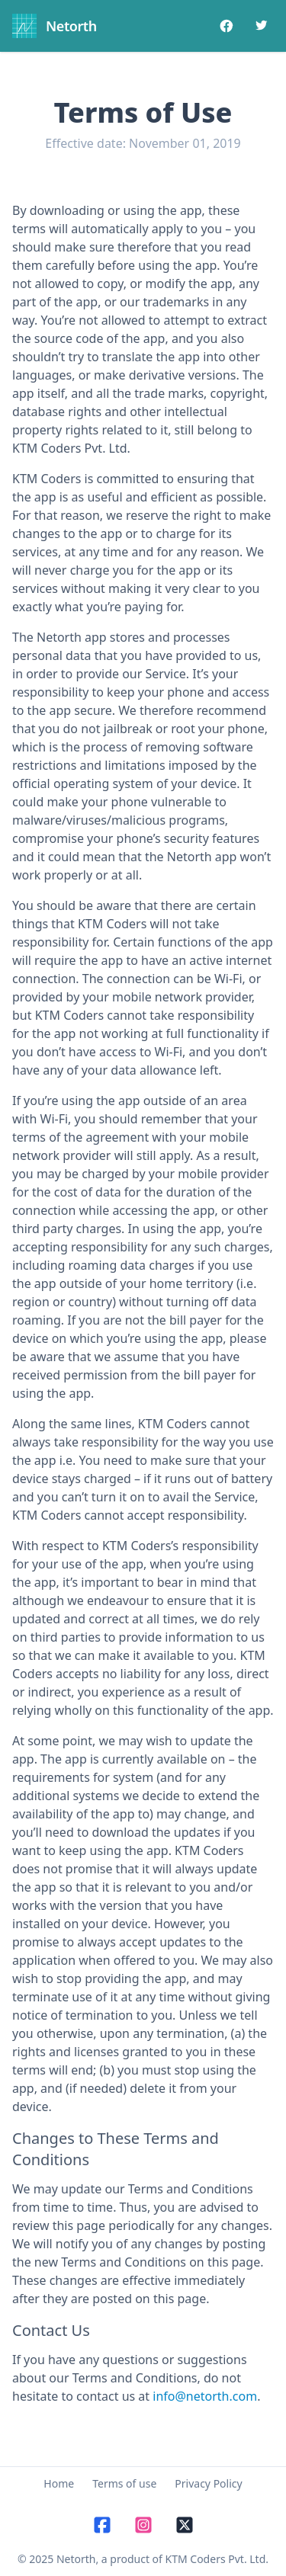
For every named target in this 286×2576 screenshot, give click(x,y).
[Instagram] (143, 2526)
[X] (184, 2526)
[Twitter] (260, 26)
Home (58, 2483)
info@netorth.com (205, 2396)
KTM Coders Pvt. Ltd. (217, 2559)
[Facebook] (226, 26)
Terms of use (124, 2483)
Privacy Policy (208, 2483)
